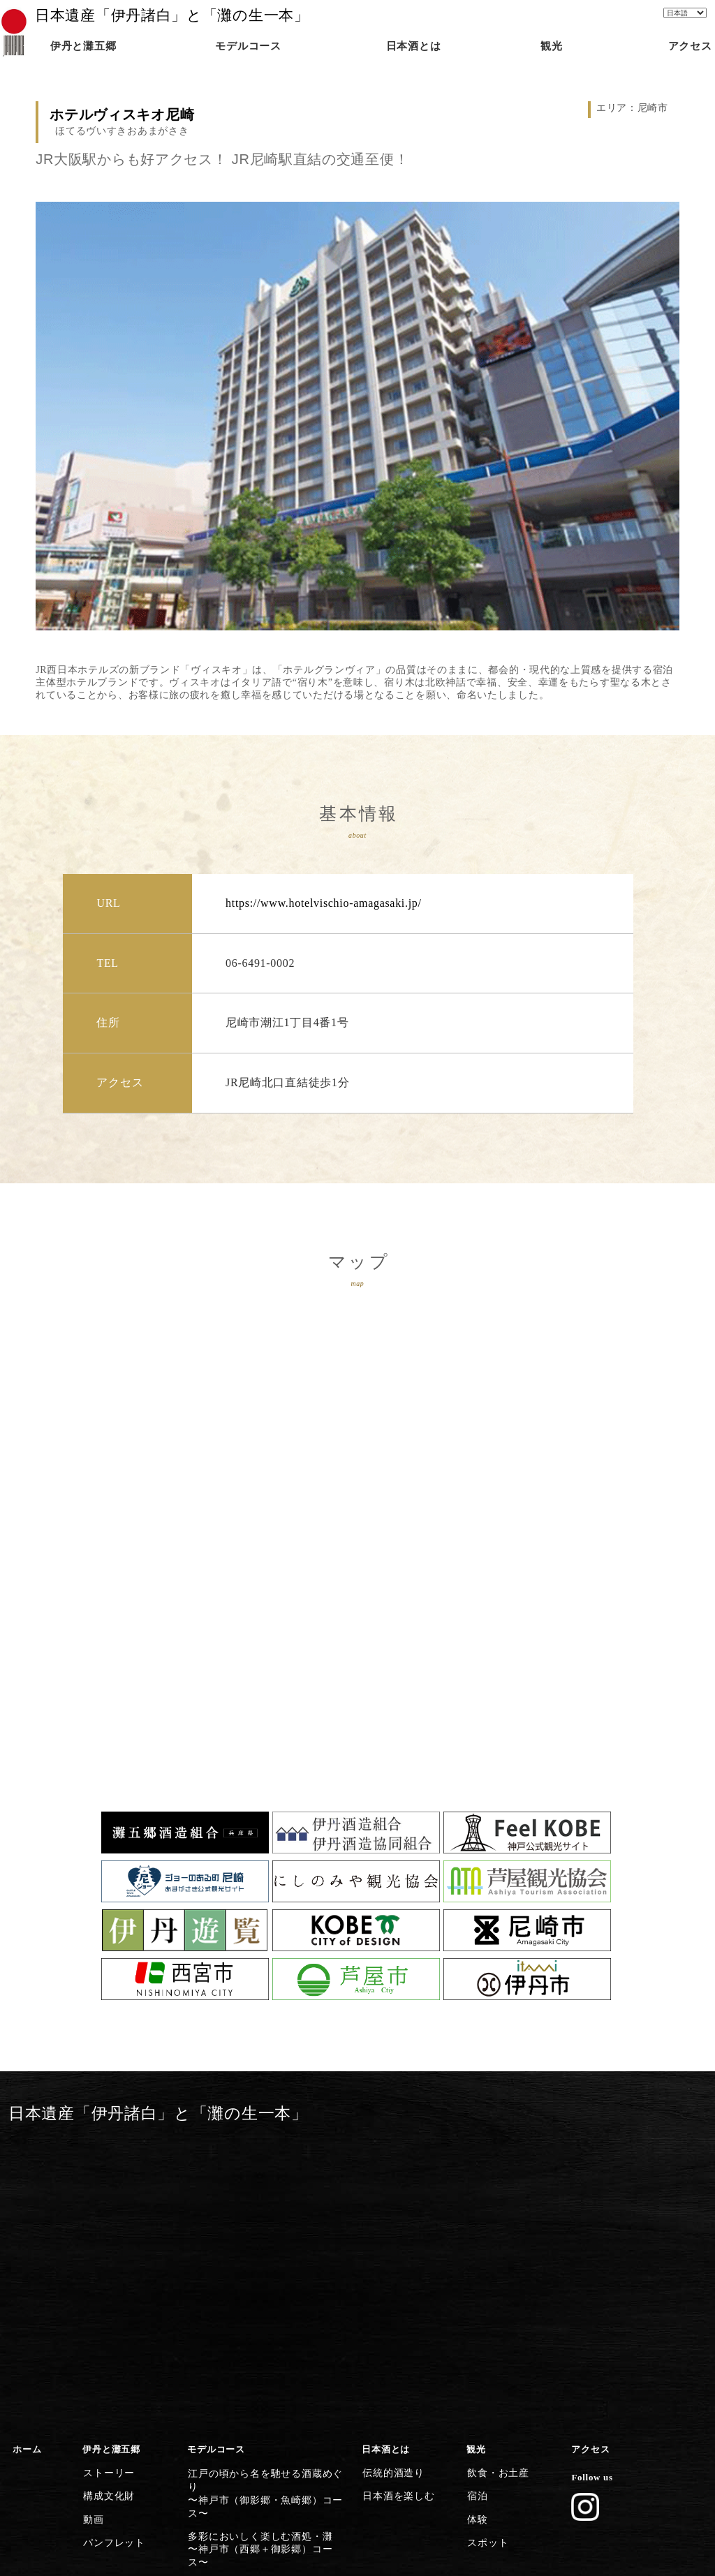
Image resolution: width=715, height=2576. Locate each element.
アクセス (590, 2165)
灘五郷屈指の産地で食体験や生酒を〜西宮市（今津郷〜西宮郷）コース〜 (268, 2319)
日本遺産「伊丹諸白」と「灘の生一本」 (172, 15)
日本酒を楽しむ (395, 2207)
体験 (475, 2227)
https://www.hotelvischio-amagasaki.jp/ (324, 903)
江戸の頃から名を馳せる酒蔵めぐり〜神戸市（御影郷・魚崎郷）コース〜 (268, 2192)
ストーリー (106, 2186)
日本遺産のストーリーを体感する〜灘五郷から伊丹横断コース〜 (259, 2445)
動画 (91, 2227)
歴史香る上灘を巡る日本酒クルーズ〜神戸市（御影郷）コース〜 (263, 2255)
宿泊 (475, 2207)
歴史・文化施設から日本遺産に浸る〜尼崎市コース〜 (263, 2382)
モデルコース (215, 2165)
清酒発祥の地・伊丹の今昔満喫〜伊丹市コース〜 (254, 2414)
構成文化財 (106, 2207)
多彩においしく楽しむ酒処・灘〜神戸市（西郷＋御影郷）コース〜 (263, 2224)
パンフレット (111, 2247)
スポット (485, 2247)
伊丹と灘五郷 (111, 2165)
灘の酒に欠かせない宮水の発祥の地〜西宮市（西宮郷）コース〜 (263, 2287)
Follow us (591, 2192)
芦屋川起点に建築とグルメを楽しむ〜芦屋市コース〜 (263, 2350)
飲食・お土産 (495, 2186)
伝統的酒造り (390, 2186)
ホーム (27, 2165)
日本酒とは (386, 2165)
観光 (475, 2165)
